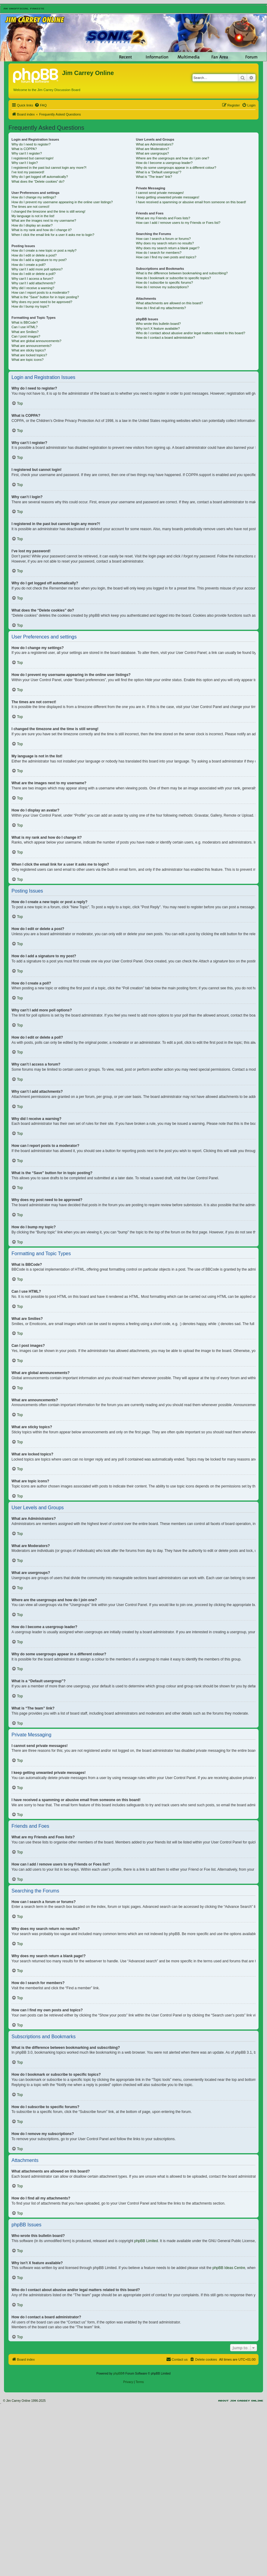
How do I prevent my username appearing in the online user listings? (62, 202)
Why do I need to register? (31, 144)
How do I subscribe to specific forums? (164, 282)
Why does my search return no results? (165, 243)
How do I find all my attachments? (161, 308)
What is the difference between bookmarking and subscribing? (182, 273)
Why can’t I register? (27, 153)
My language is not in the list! (33, 216)
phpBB (117, 2373)
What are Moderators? (152, 149)
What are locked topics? (29, 355)
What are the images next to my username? (44, 220)
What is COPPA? (24, 149)
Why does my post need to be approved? (42, 302)
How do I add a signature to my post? (39, 260)
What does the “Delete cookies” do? (38, 181)
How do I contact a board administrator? (165, 337)
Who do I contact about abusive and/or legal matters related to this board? (190, 333)
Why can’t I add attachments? (33, 283)
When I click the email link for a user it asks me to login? (53, 235)
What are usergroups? (152, 153)
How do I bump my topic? (30, 306)
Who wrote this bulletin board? (158, 323)
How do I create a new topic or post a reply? (44, 250)
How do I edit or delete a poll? (34, 274)
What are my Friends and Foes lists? (163, 218)
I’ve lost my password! (28, 172)
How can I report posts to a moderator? (40, 292)
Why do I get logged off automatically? (40, 176)
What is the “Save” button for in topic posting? (45, 297)
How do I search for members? (158, 252)
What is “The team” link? (154, 176)
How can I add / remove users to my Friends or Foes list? (178, 222)
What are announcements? (31, 346)
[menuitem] (41, 105)
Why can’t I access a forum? (32, 278)
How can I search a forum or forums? (163, 238)
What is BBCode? (25, 322)
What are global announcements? (36, 341)
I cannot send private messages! (160, 192)
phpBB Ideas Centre (229, 2268)
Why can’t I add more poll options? (37, 269)
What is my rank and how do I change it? (42, 230)
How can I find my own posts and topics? (166, 257)
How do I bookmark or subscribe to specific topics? (173, 278)
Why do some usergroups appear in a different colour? (176, 167)
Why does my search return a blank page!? (167, 248)
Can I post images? (26, 336)
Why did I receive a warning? (33, 288)
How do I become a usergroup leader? (164, 163)
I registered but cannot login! (33, 158)
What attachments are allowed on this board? (169, 303)
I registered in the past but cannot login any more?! (49, 167)
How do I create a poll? (29, 264)
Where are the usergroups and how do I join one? (172, 158)
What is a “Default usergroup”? (158, 172)
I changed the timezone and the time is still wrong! (48, 211)
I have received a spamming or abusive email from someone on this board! (191, 202)
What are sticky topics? (29, 350)
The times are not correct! (30, 206)
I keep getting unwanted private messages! (167, 197)
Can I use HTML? (25, 327)
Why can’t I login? (25, 163)
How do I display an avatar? (32, 225)
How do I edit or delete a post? (34, 255)
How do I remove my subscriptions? (162, 287)
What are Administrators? (154, 144)
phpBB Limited (146, 2241)
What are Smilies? (25, 332)
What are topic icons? (28, 359)
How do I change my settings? (34, 197)
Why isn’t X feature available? (158, 328)
